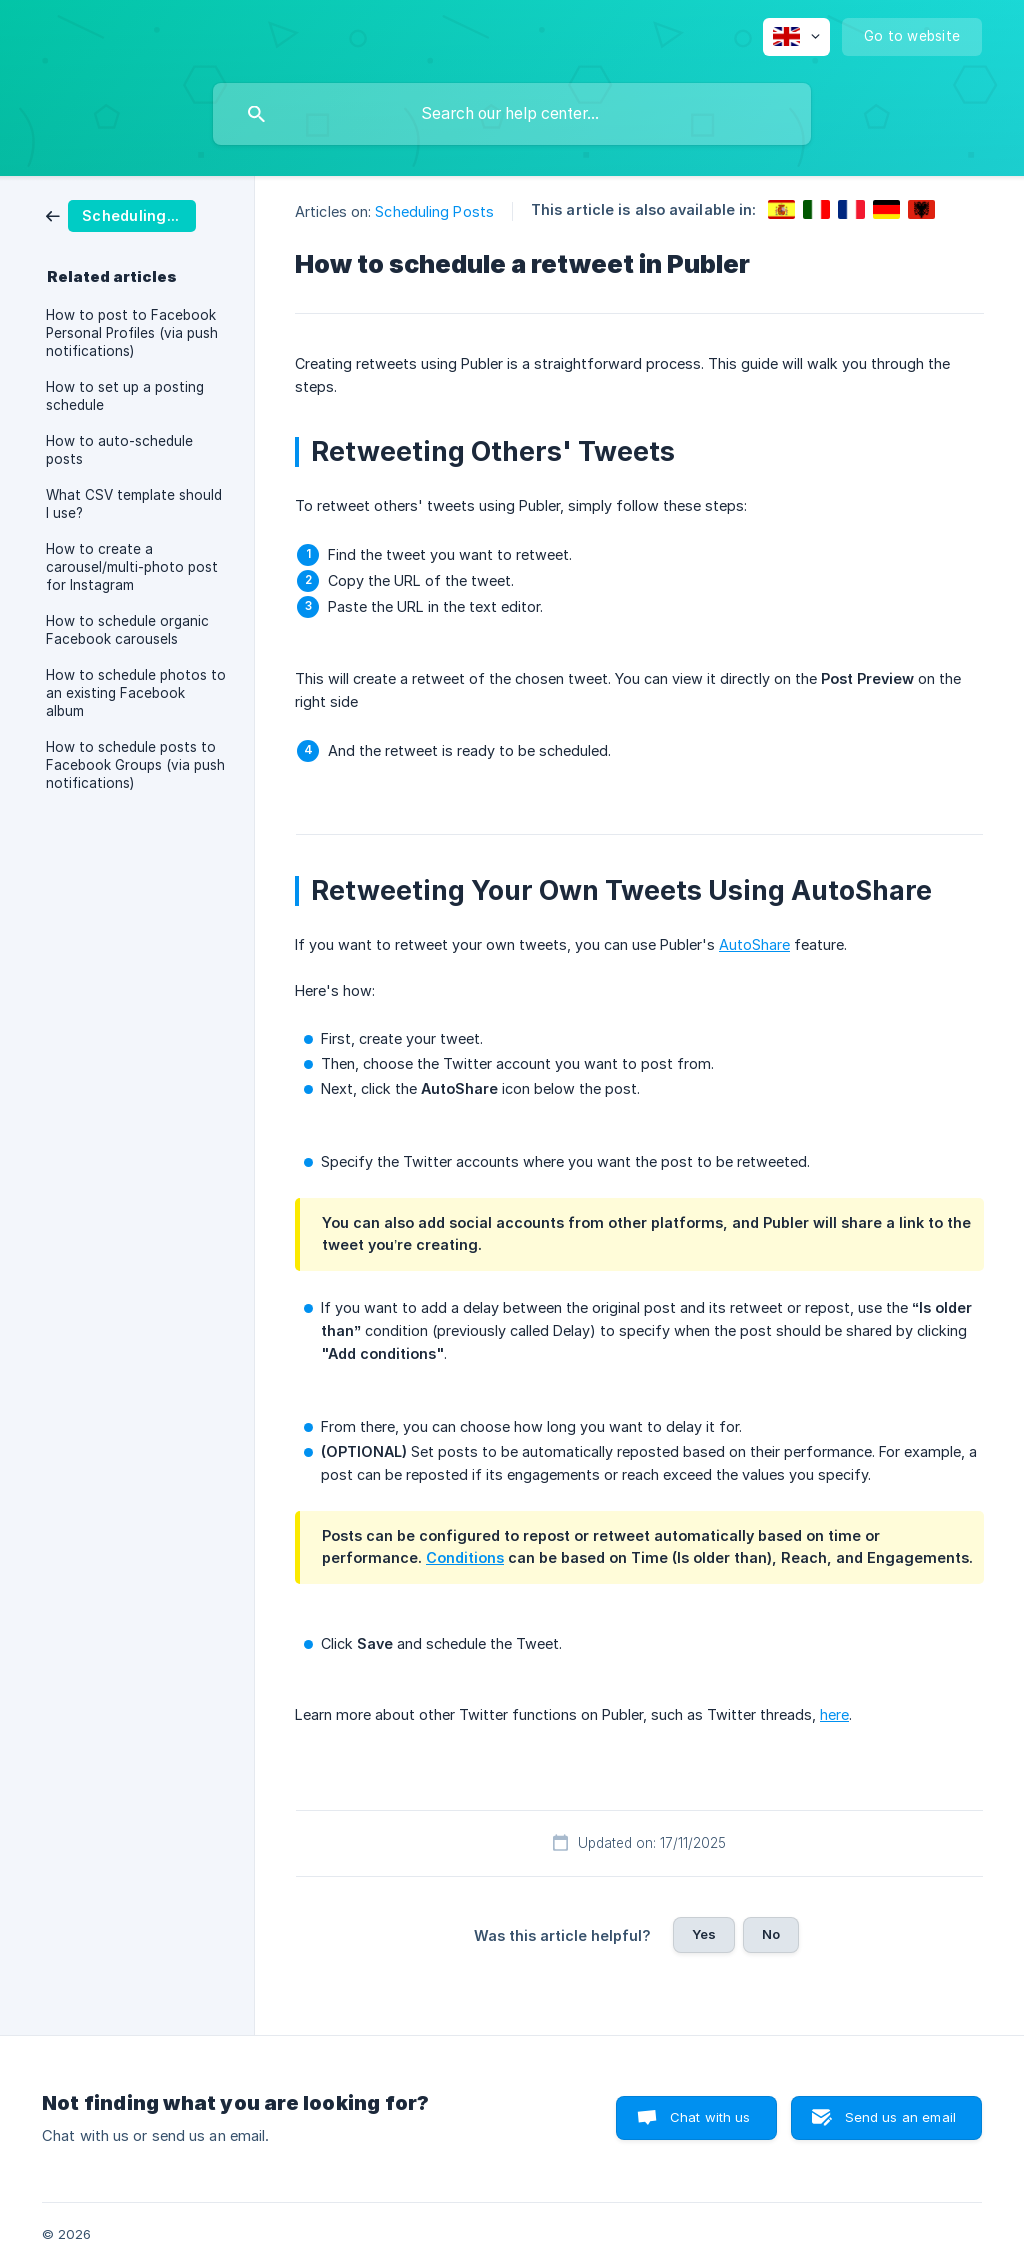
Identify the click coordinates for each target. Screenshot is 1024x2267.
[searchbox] (512, 114)
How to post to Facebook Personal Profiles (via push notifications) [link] (132, 333)
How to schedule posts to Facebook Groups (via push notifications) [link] (135, 765)
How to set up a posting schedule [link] (125, 396)
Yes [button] (704, 1934)
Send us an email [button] (900, 2117)
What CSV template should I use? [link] (134, 504)
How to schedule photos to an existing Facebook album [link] (136, 693)
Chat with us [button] (710, 2117)
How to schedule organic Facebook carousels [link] (127, 630)
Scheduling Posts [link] (434, 211)
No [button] (771, 1934)
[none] (796, 37)
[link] (121, 214)
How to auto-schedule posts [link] (119, 450)
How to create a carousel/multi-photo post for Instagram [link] (132, 567)
